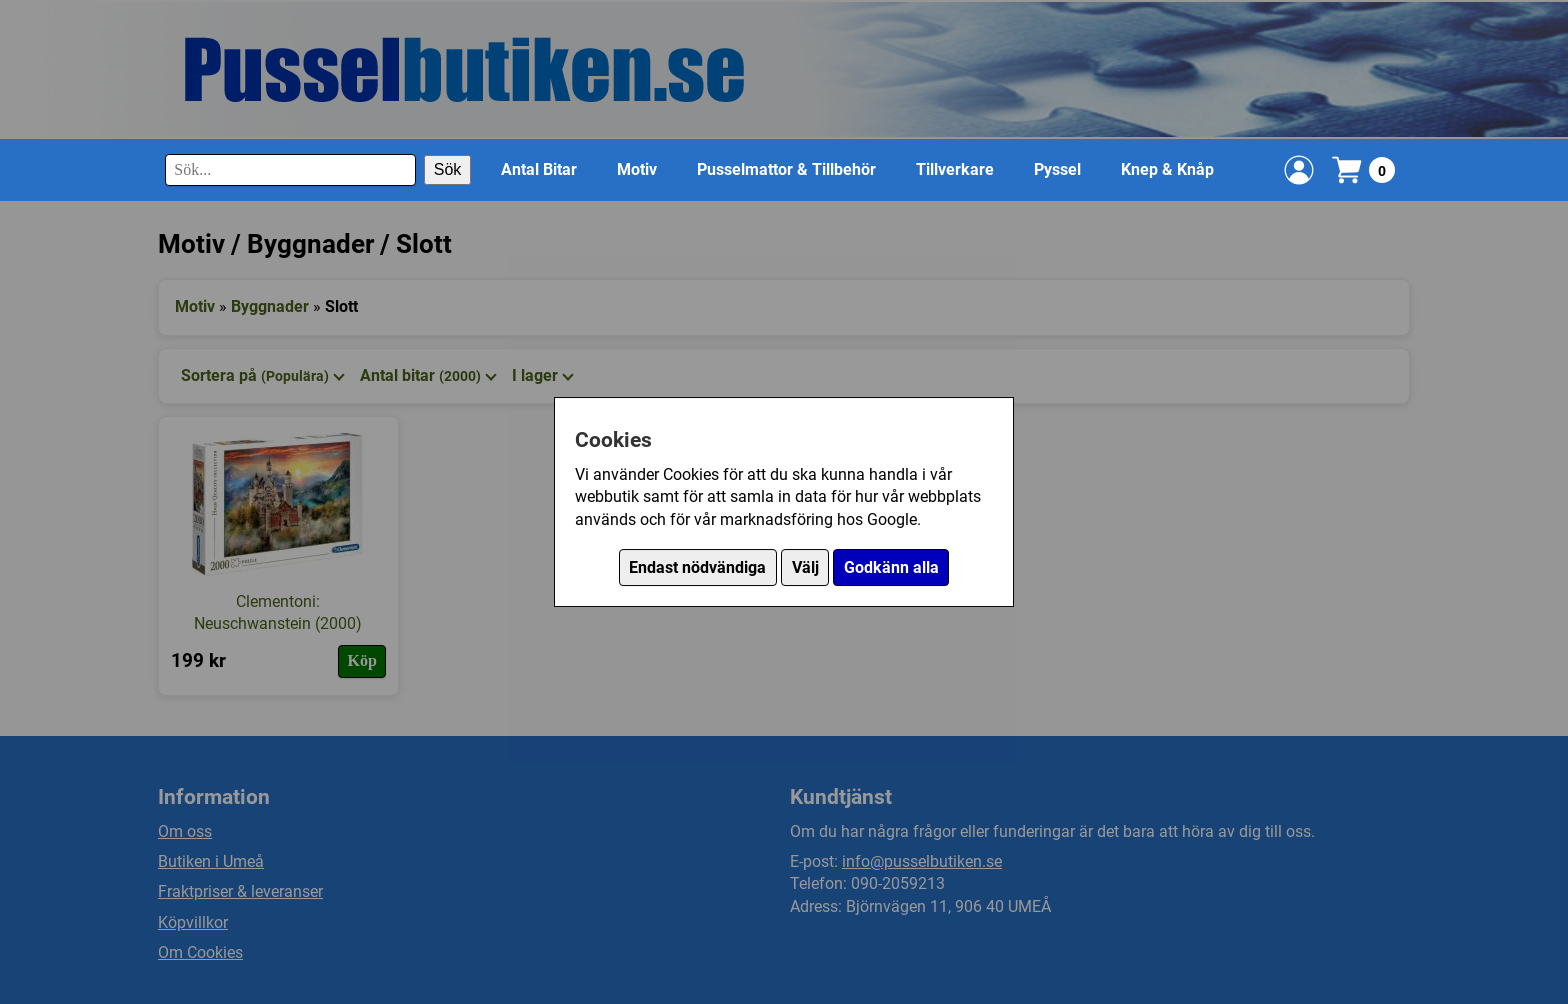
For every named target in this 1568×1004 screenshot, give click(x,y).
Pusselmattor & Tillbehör (786, 169)
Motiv (637, 169)
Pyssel (1057, 169)
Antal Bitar (539, 169)
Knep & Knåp (1167, 169)
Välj (805, 567)
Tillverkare (955, 169)
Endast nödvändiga (697, 567)
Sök (448, 169)
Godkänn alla (891, 567)
